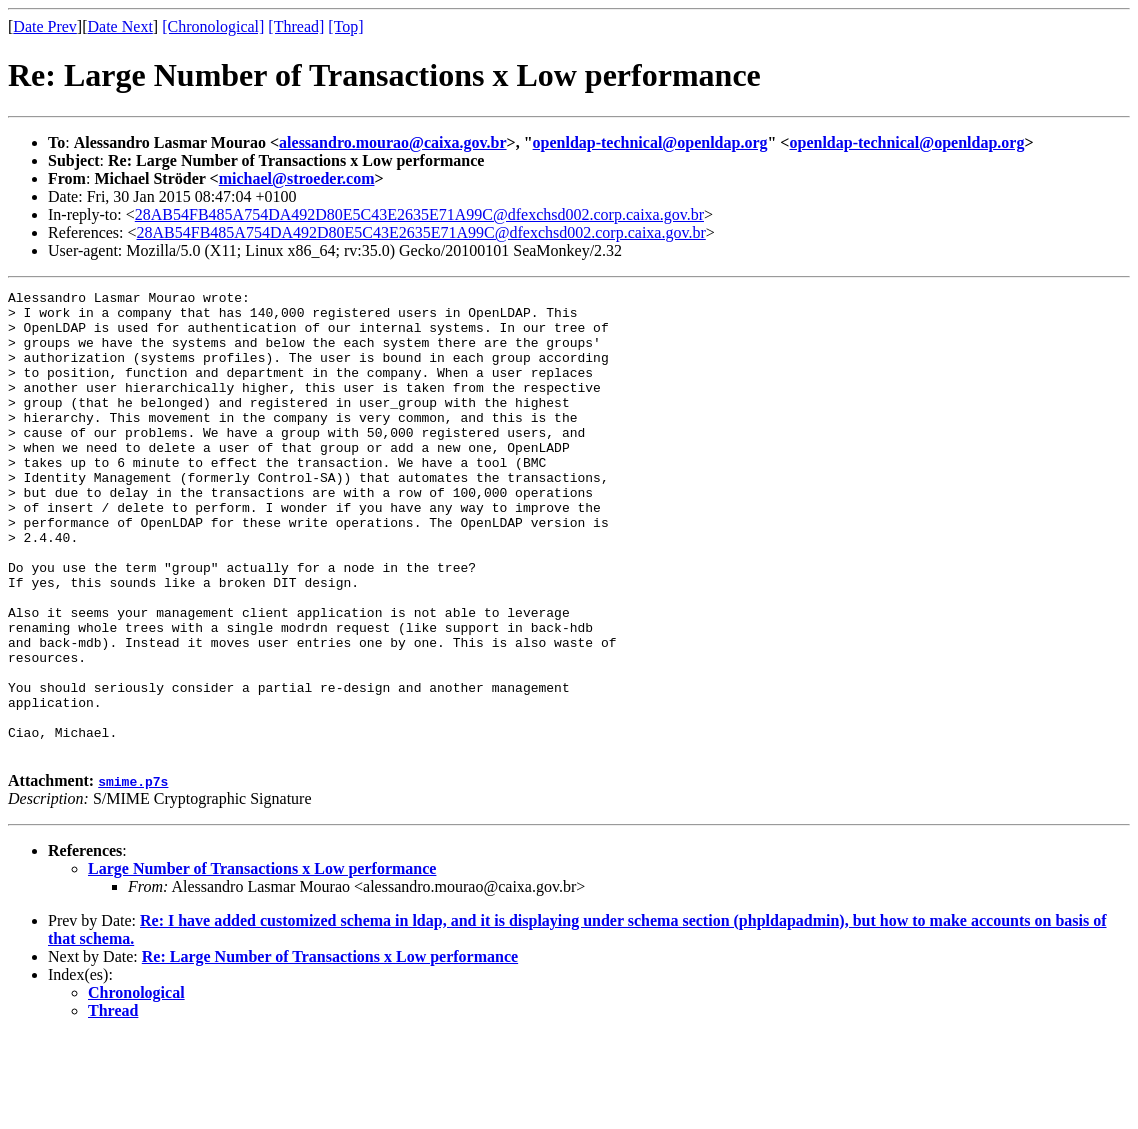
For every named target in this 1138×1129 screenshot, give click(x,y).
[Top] (345, 26)
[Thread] (296, 26)
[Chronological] (213, 26)
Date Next (120, 26)
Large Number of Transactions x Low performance (262, 961)
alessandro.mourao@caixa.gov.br (392, 142)
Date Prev (45, 26)
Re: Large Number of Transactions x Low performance (330, 1049)
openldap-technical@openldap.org (650, 142)
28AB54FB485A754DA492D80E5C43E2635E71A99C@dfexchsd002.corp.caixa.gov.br (419, 214)
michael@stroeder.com (297, 178)
